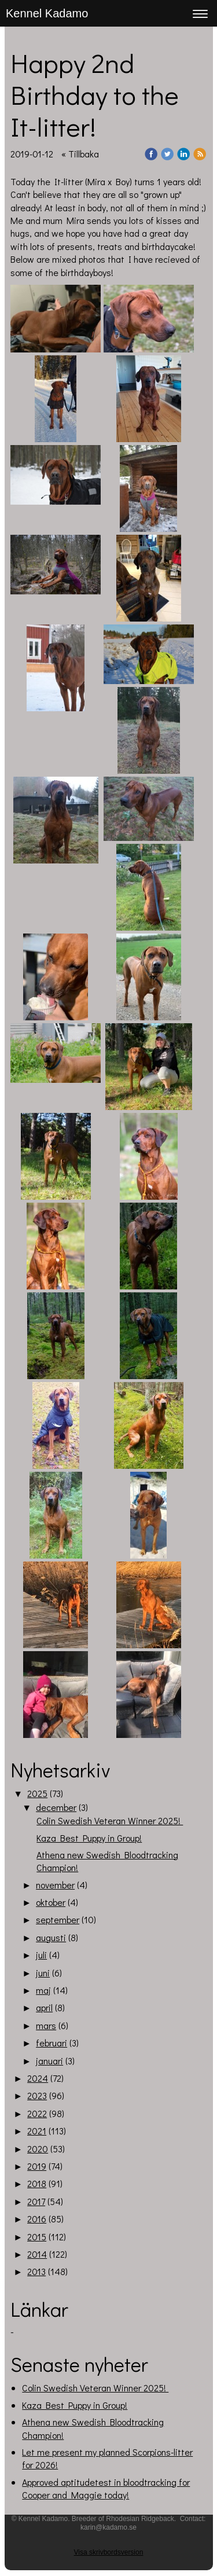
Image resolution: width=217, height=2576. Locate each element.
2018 (36, 2183)
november (55, 1885)
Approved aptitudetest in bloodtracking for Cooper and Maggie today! (106, 2488)
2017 (36, 2201)
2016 (36, 2219)
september (57, 1919)
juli (41, 1955)
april (44, 2007)
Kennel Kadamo (47, 13)
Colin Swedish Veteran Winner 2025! (109, 1820)
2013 (36, 2271)
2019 (36, 2166)
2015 (36, 2236)
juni (43, 1973)
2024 (37, 2078)
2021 (36, 2131)
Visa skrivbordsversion (109, 2552)
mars (46, 2025)
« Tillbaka (80, 154)
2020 (37, 2149)
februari (51, 2043)
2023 (37, 2095)
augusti (51, 1937)
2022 (37, 2113)
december (56, 1807)
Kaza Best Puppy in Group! (89, 1838)
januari (49, 2061)
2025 (37, 1793)
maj (43, 1990)
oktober (50, 1902)
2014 (37, 2254)
